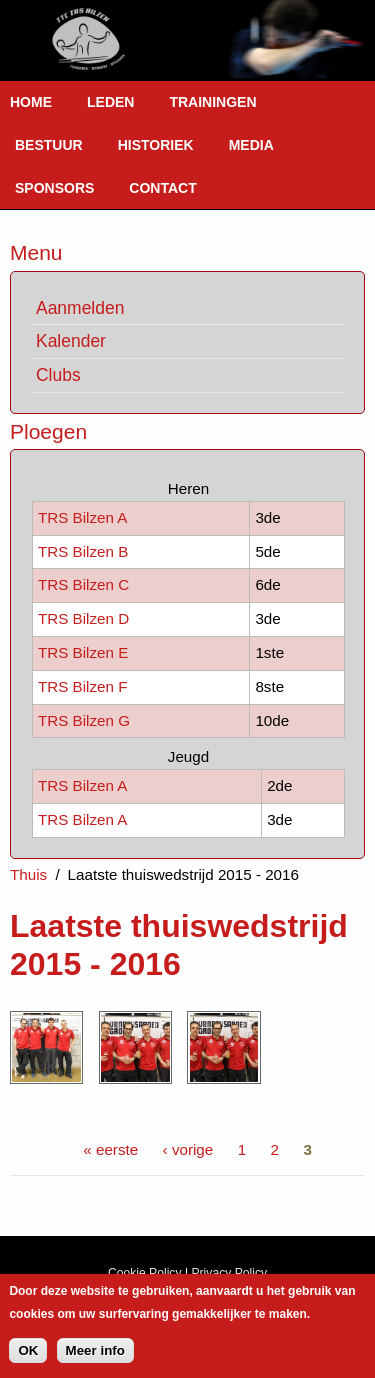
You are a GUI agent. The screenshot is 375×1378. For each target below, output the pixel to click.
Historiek (156, 145)
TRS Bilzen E (83, 652)
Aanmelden (80, 308)
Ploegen (48, 431)
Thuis (28, 874)
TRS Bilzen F (82, 686)
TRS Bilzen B (83, 551)
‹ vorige (188, 1149)
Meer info (95, 1357)
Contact (162, 188)
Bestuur (49, 145)
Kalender (71, 341)
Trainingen (212, 102)
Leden (110, 102)
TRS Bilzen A (82, 517)
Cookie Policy (145, 1273)
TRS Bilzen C (83, 584)
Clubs (58, 375)
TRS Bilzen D (83, 618)
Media (251, 145)
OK (28, 1357)
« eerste (110, 1149)
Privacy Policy (229, 1273)
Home (31, 102)
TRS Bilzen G (84, 720)
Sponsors (54, 188)
